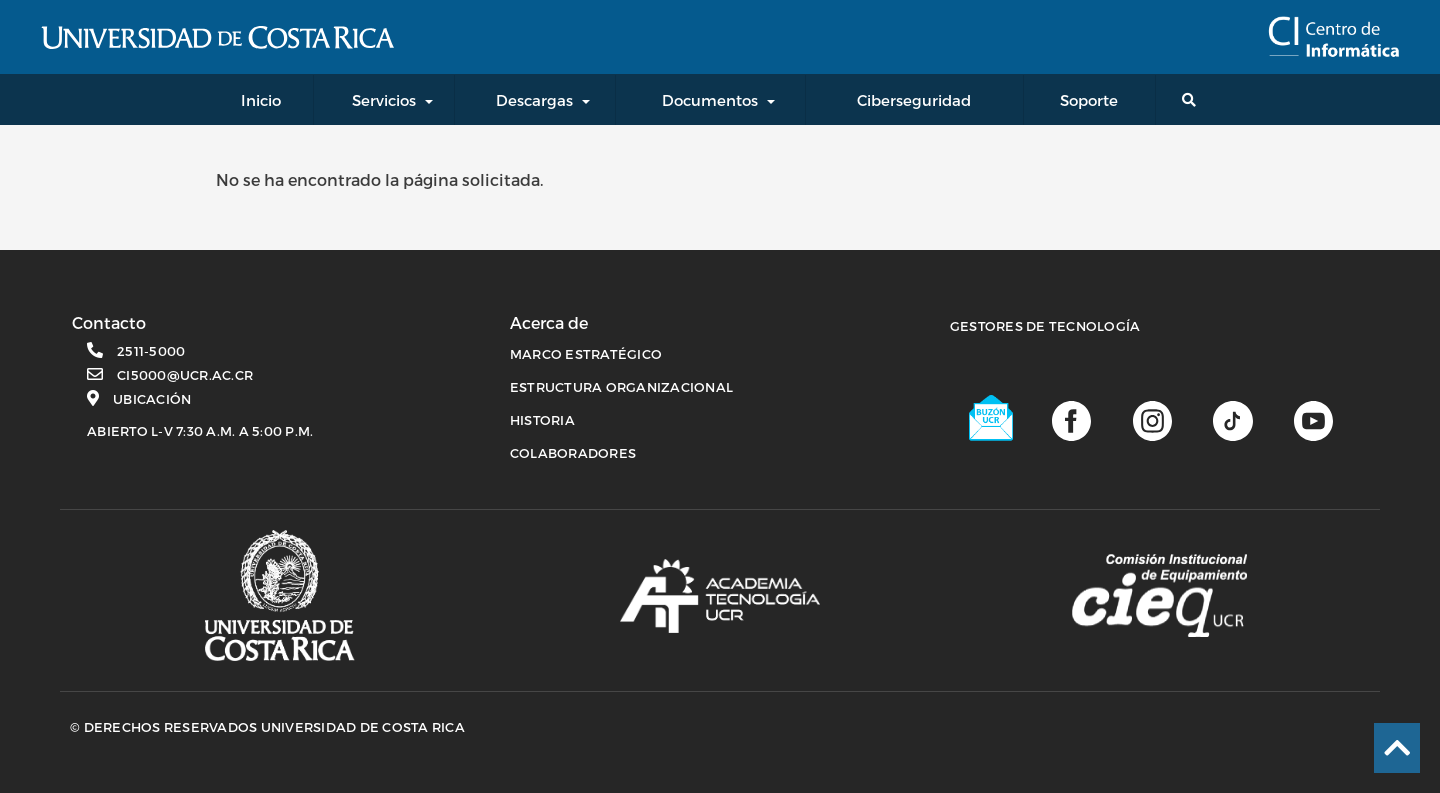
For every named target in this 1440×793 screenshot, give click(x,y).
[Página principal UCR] (280, 595)
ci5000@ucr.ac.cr (185, 375)
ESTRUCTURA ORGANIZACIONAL (621, 387)
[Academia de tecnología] (720, 596)
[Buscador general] (1193, 99)
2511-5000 (151, 351)
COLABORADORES (573, 453)
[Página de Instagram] (1152, 419)
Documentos (710, 100)
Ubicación (152, 399)
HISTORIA (542, 420)
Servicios (384, 100)
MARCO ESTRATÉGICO (586, 354)
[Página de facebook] (1071, 419)
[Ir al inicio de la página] (1397, 748)
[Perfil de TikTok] (1232, 419)
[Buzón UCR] (992, 418)
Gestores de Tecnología (1045, 326)
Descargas (534, 100)
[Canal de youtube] (1313, 419)
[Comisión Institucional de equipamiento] (1159, 596)
